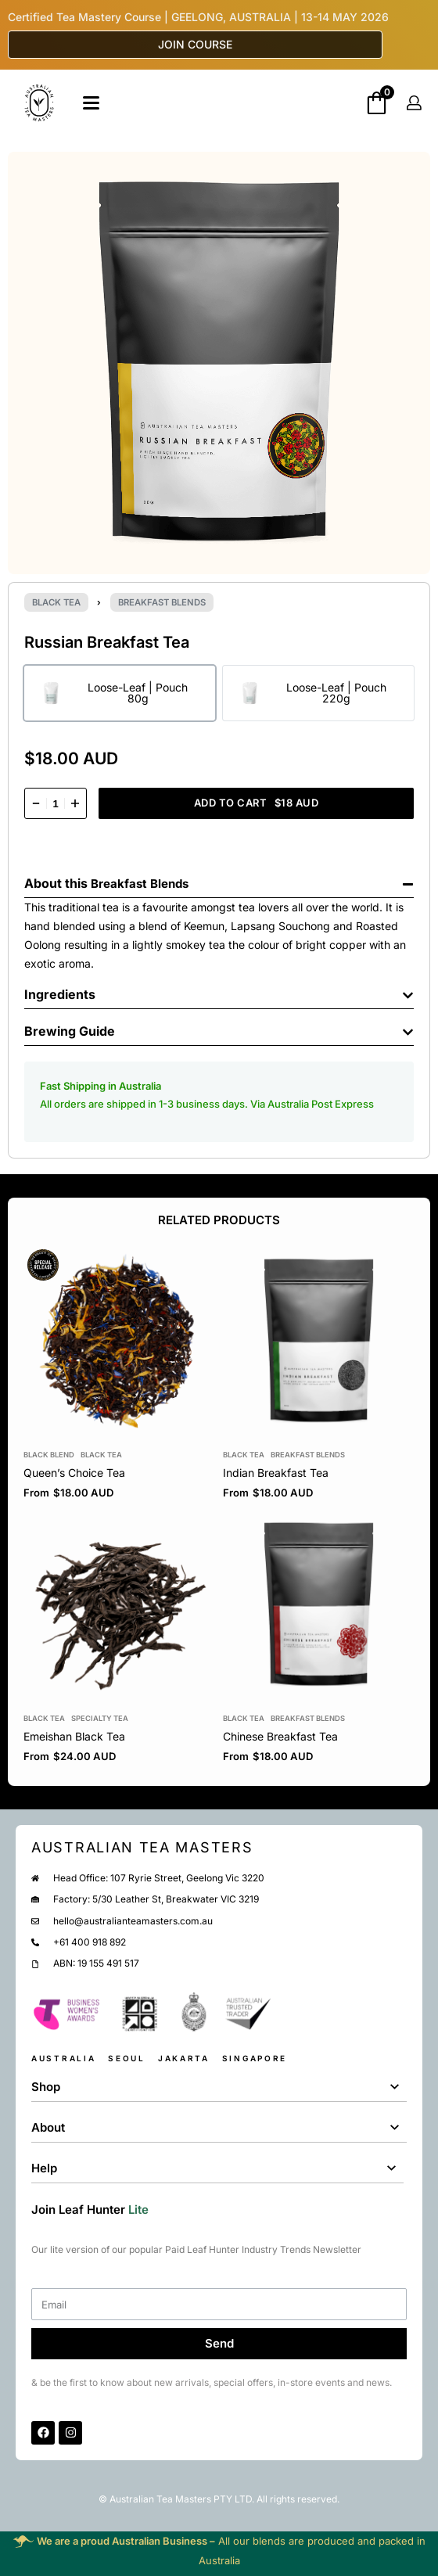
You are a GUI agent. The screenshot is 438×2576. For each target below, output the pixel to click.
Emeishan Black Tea (74, 1736)
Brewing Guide (69, 1031)
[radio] (119, 693)
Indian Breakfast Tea (275, 1472)
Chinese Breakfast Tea (280, 1736)
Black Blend (48, 1454)
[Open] (91, 102)
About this (57, 883)
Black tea (56, 602)
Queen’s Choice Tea (74, 1472)
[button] (219, 879)
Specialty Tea (99, 1717)
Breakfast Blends (162, 602)
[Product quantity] (55, 803)
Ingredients (59, 994)
